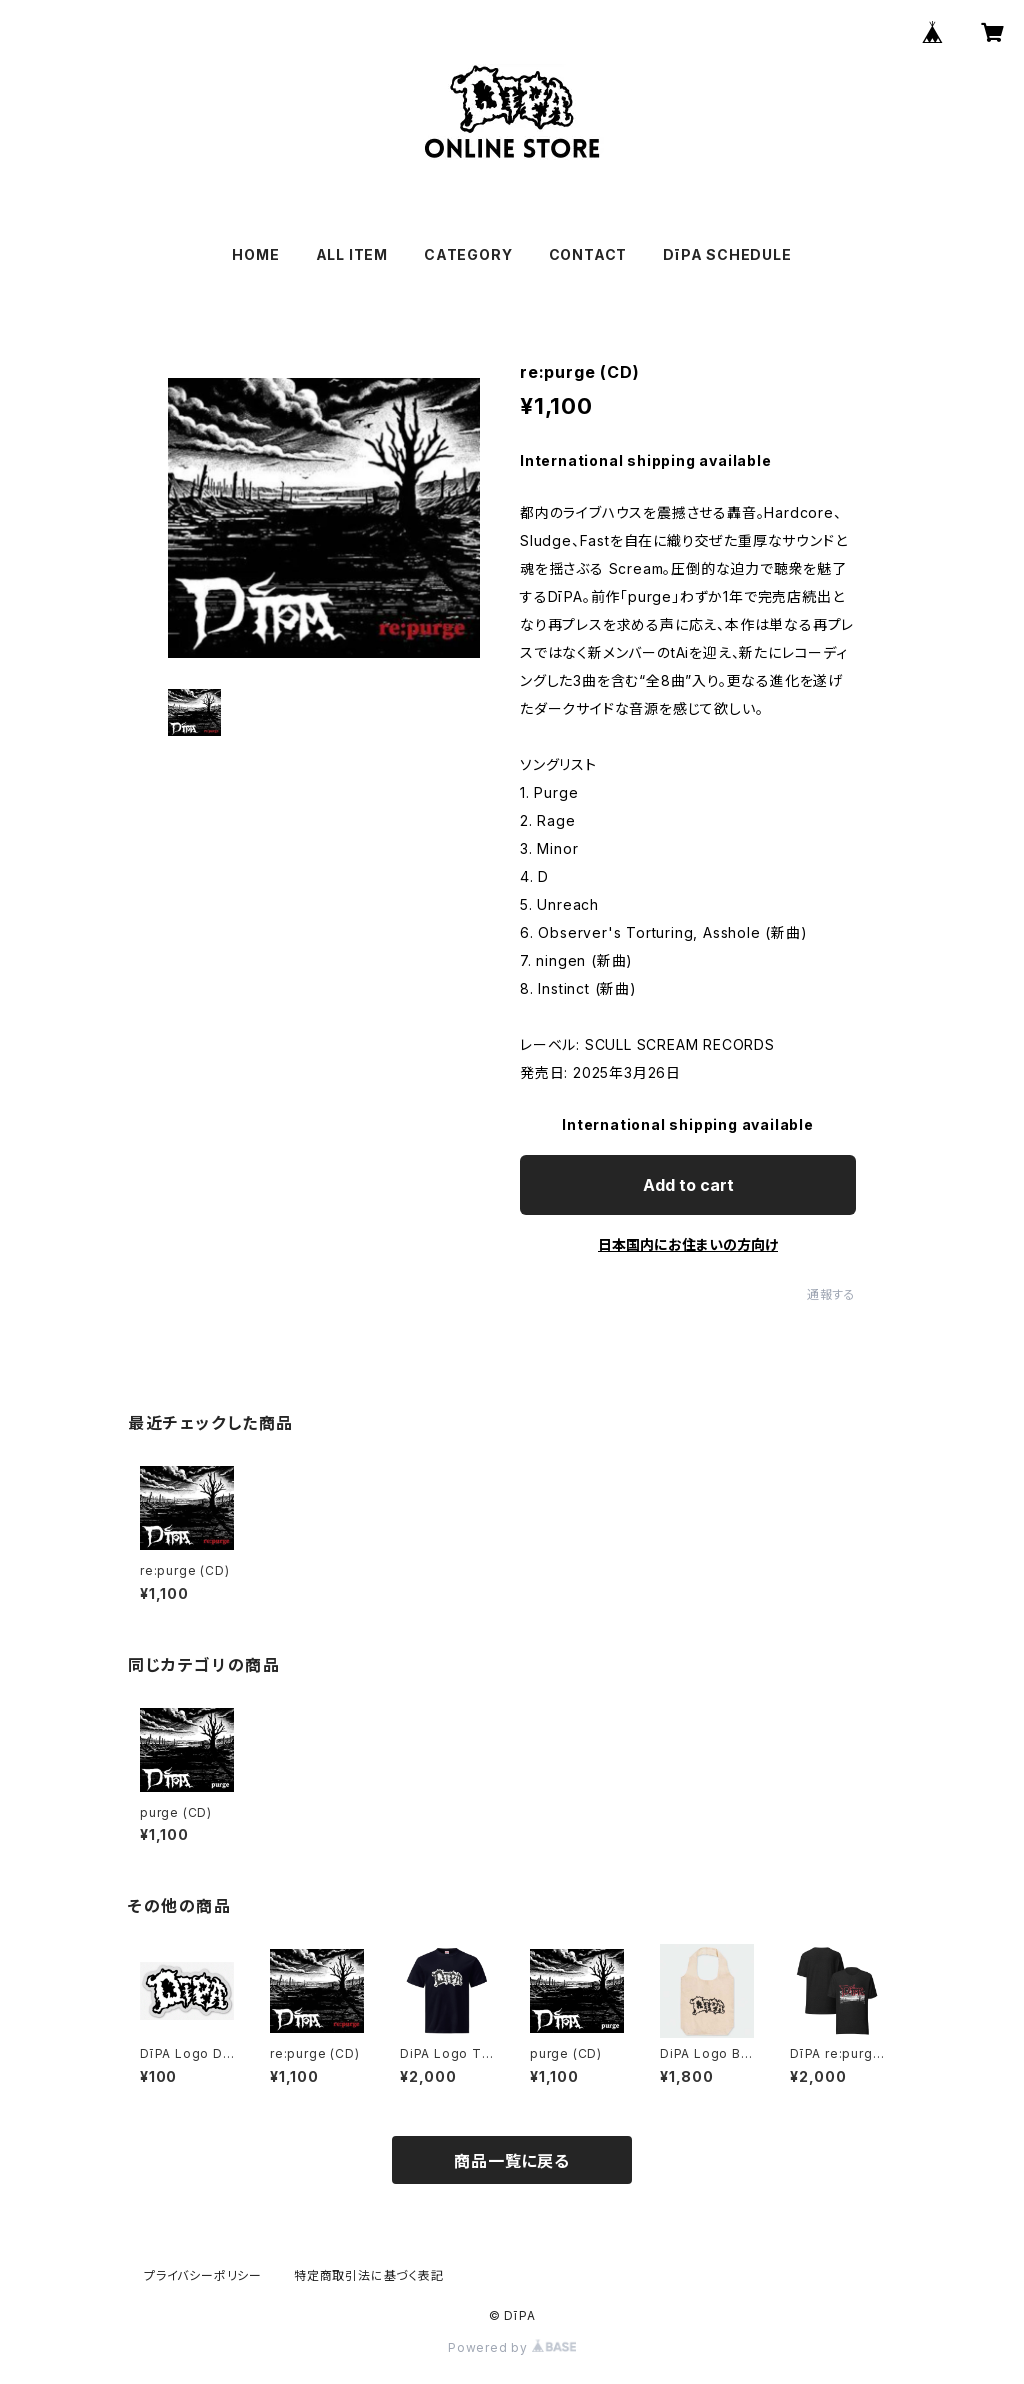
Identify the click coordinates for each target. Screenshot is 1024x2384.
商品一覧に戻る (512, 2161)
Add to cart (688, 1185)
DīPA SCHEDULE (727, 254)
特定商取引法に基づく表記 (369, 2275)
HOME (255, 254)
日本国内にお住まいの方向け (688, 1244)
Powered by (512, 2347)
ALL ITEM (352, 254)
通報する (831, 1294)
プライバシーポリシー (203, 2275)
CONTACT (588, 254)
